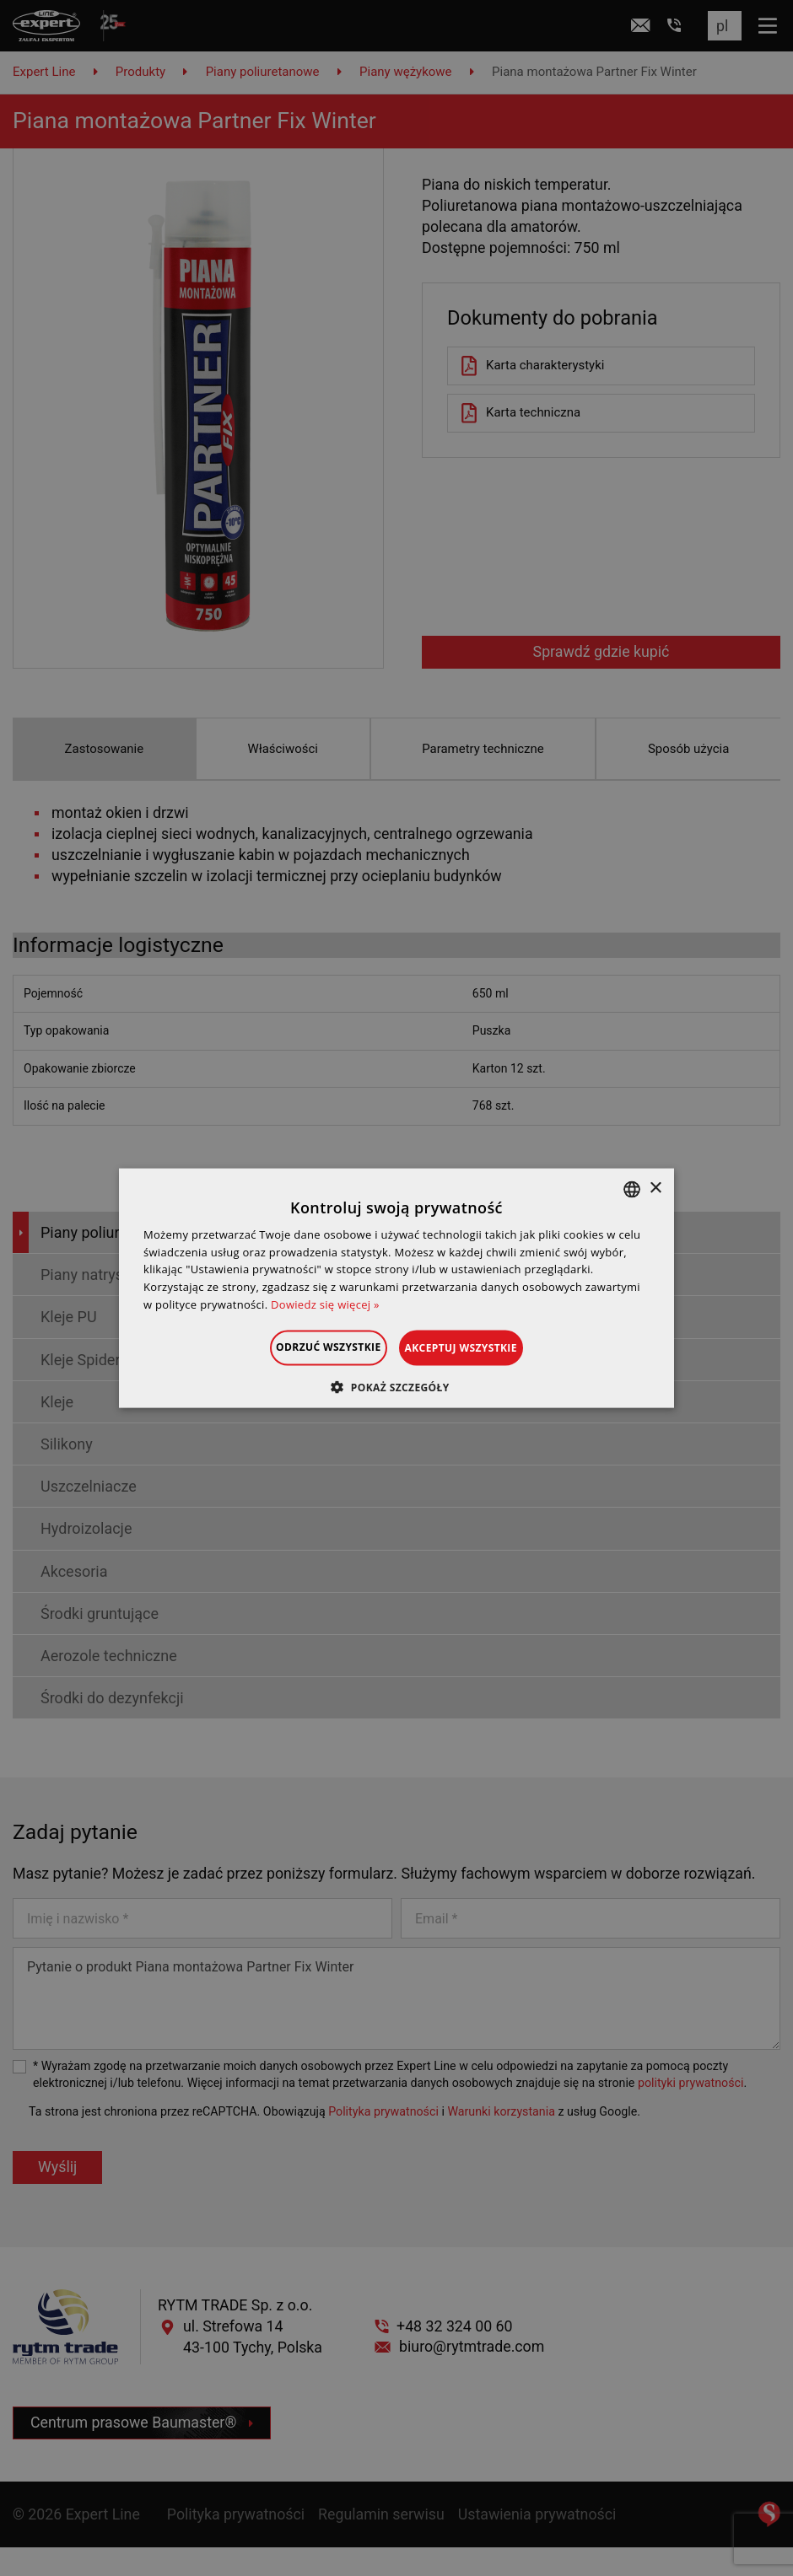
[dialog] (396, 1288)
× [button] (655, 1188)
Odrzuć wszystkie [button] (307, 1346)
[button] (396, 1387)
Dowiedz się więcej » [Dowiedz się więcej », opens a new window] (325, 1304)
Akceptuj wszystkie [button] (482, 1347)
